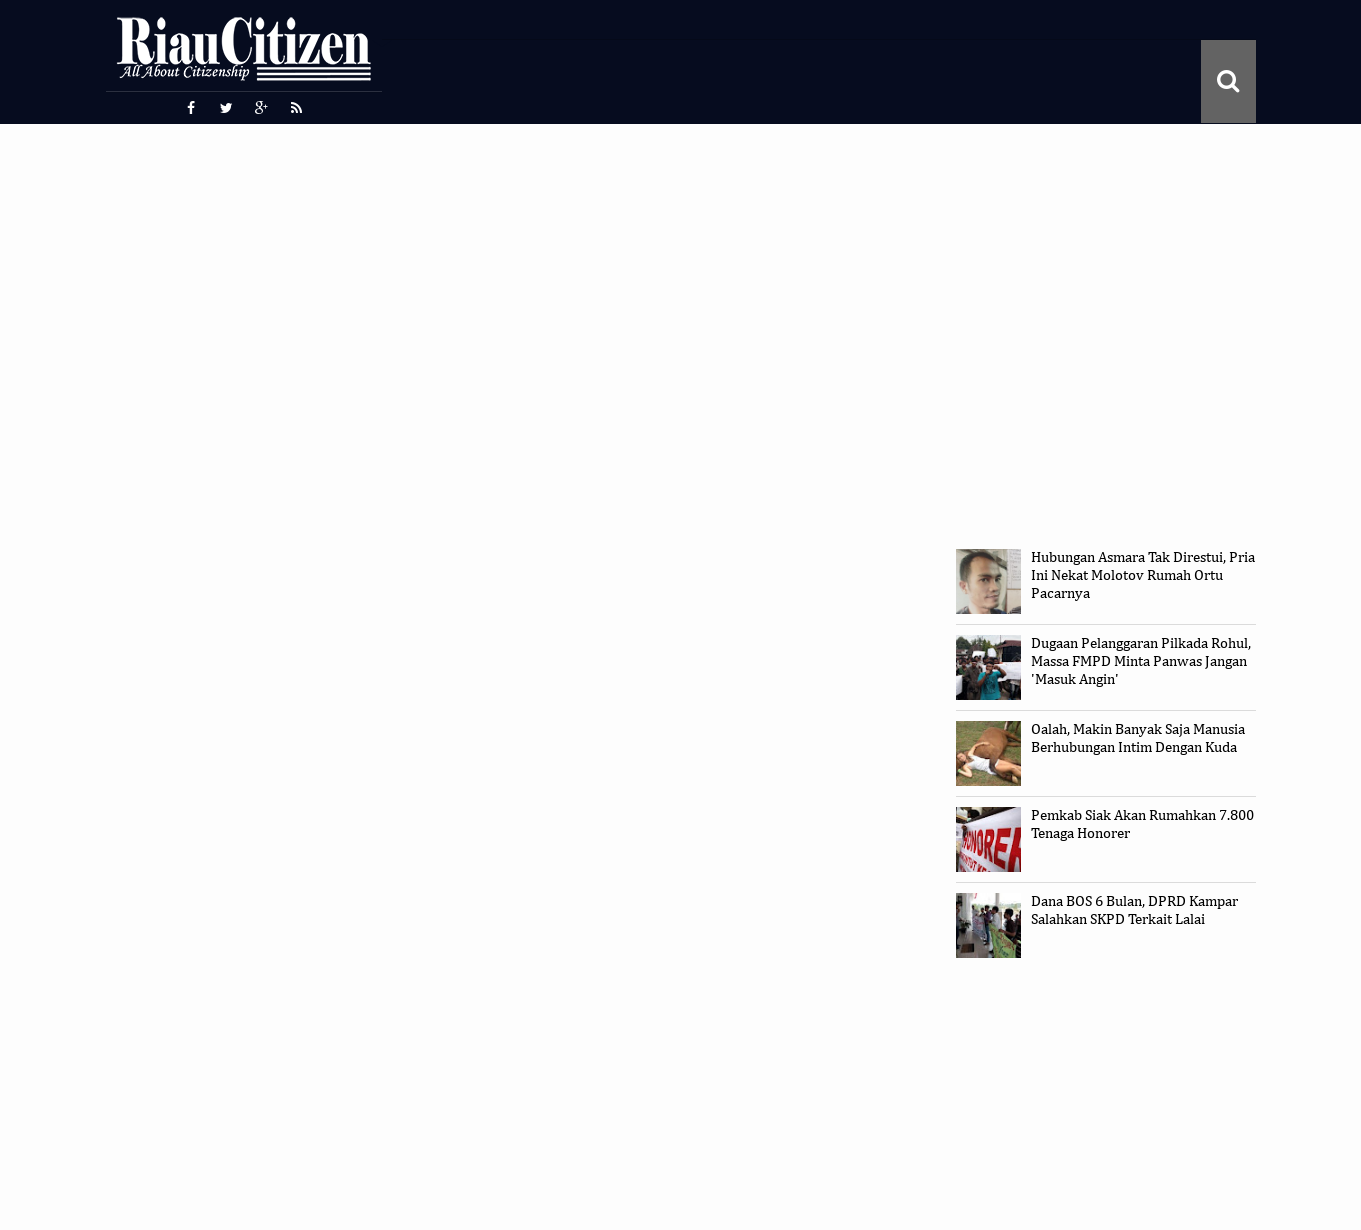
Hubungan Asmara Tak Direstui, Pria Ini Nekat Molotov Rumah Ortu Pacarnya (1143, 575)
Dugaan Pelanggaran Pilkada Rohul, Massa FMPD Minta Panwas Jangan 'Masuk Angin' (1141, 661)
